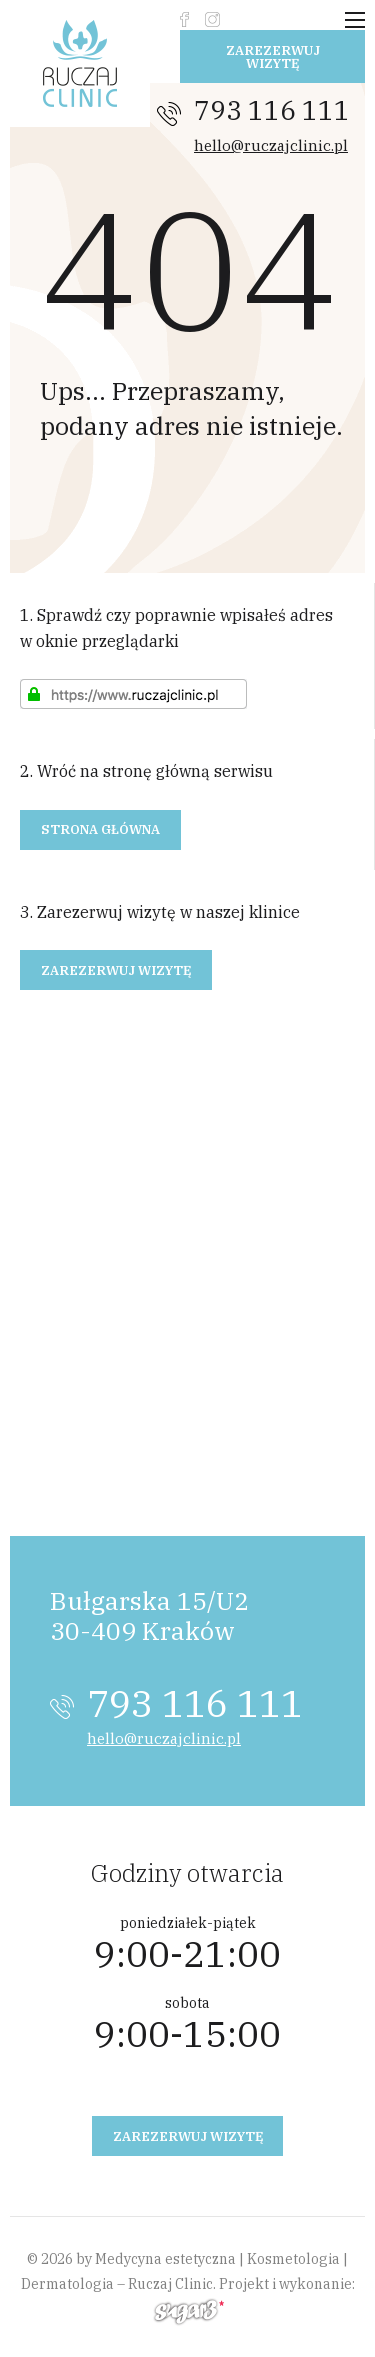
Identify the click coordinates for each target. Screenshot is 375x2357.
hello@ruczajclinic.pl (271, 145)
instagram (212, 19)
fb (184, 19)
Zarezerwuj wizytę (273, 57)
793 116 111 (272, 110)
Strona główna (100, 829)
